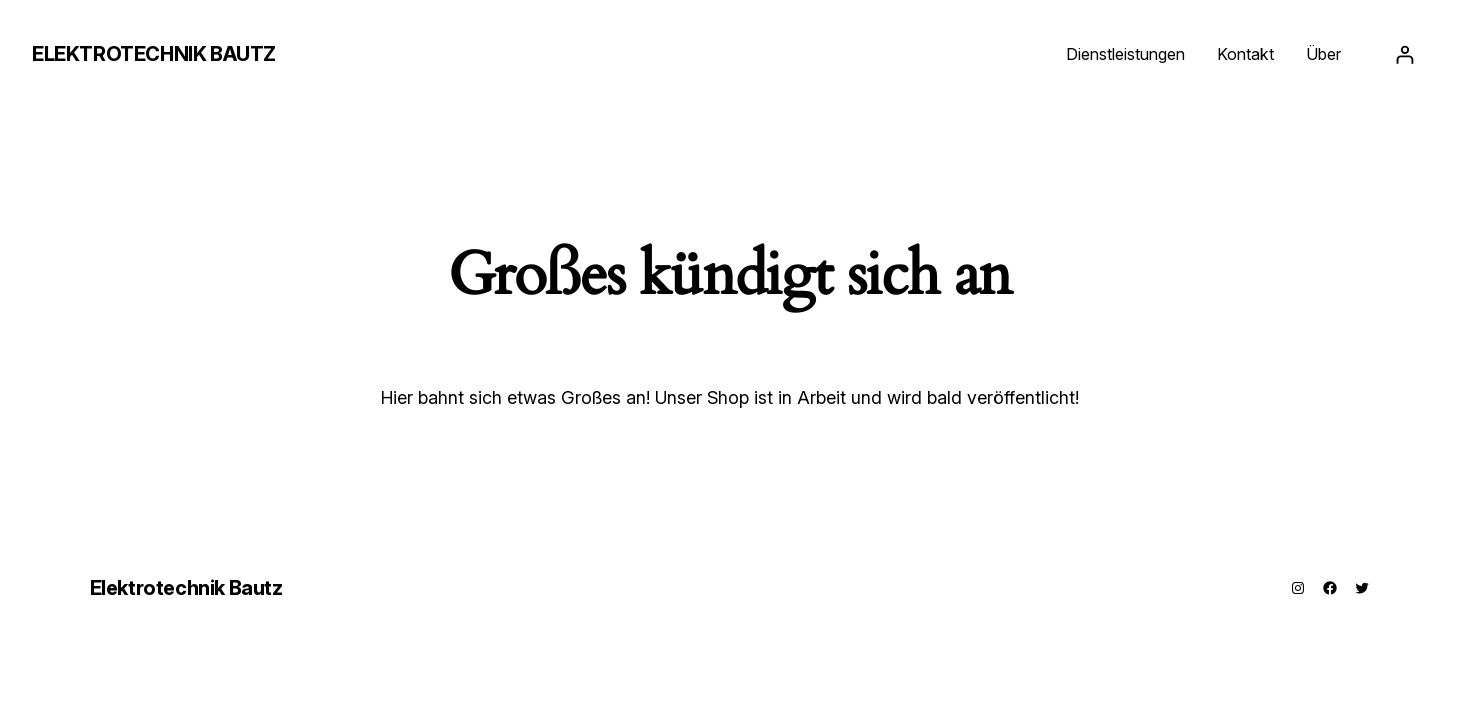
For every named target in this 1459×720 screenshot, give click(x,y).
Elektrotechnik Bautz (154, 54)
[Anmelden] (1404, 54)
